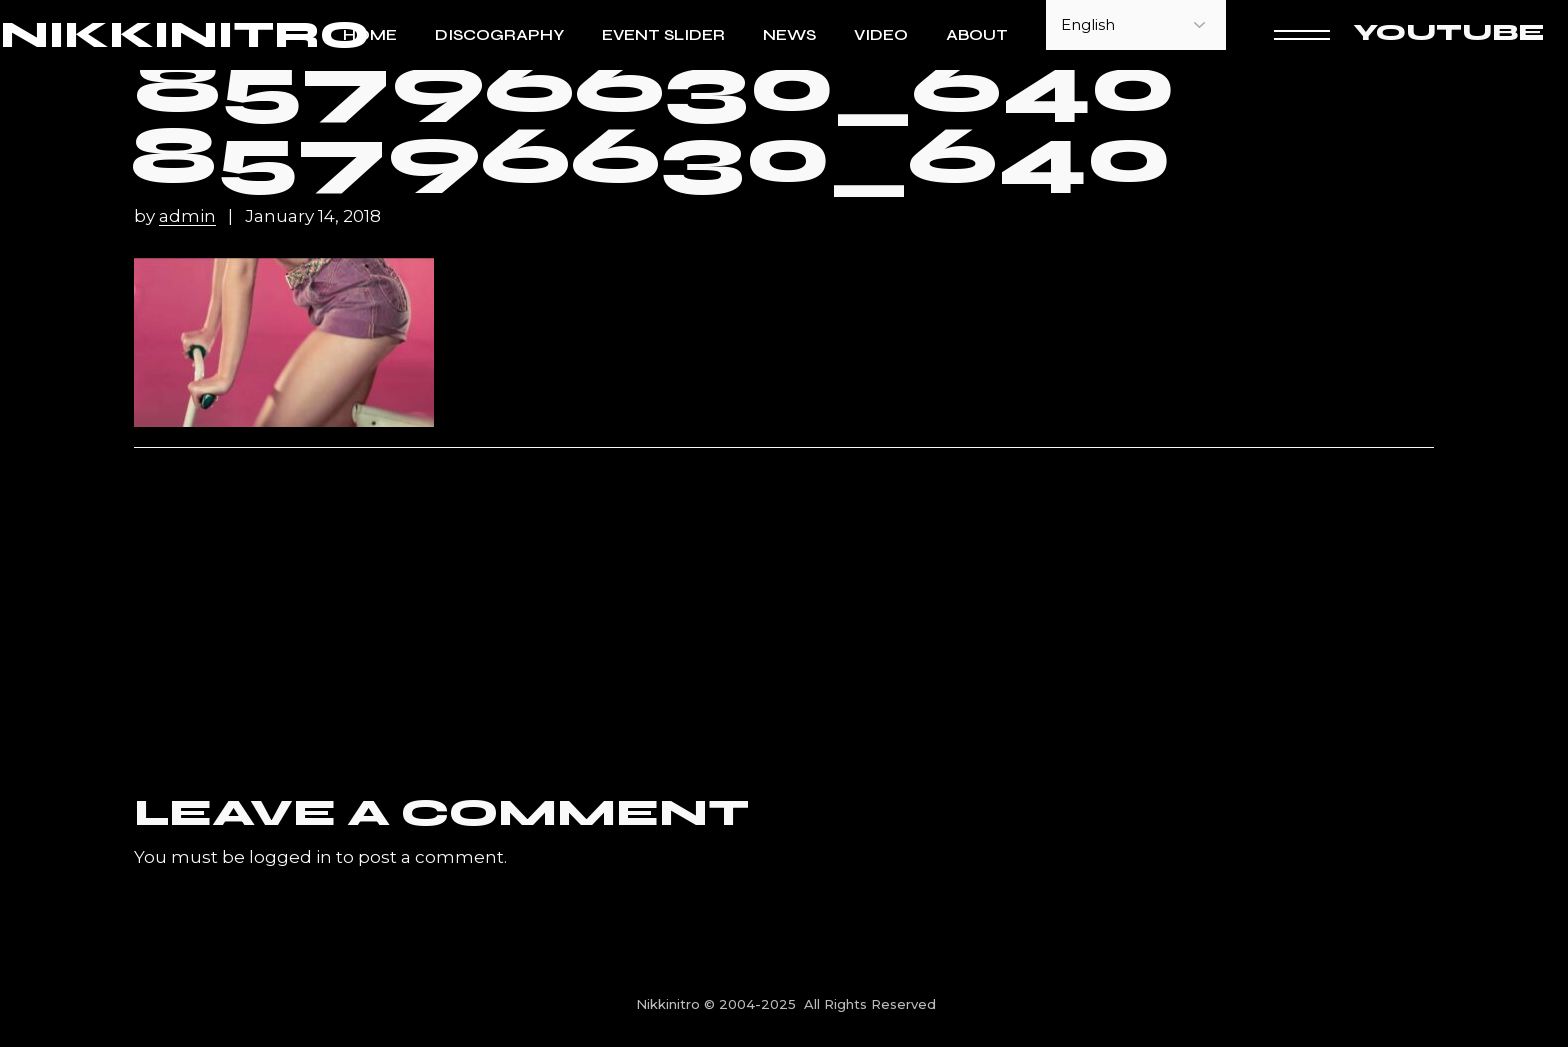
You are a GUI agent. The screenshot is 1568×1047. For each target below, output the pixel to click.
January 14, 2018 (313, 216)
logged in (290, 857)
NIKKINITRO (184, 35)
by (177, 216)
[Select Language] (1136, 25)
